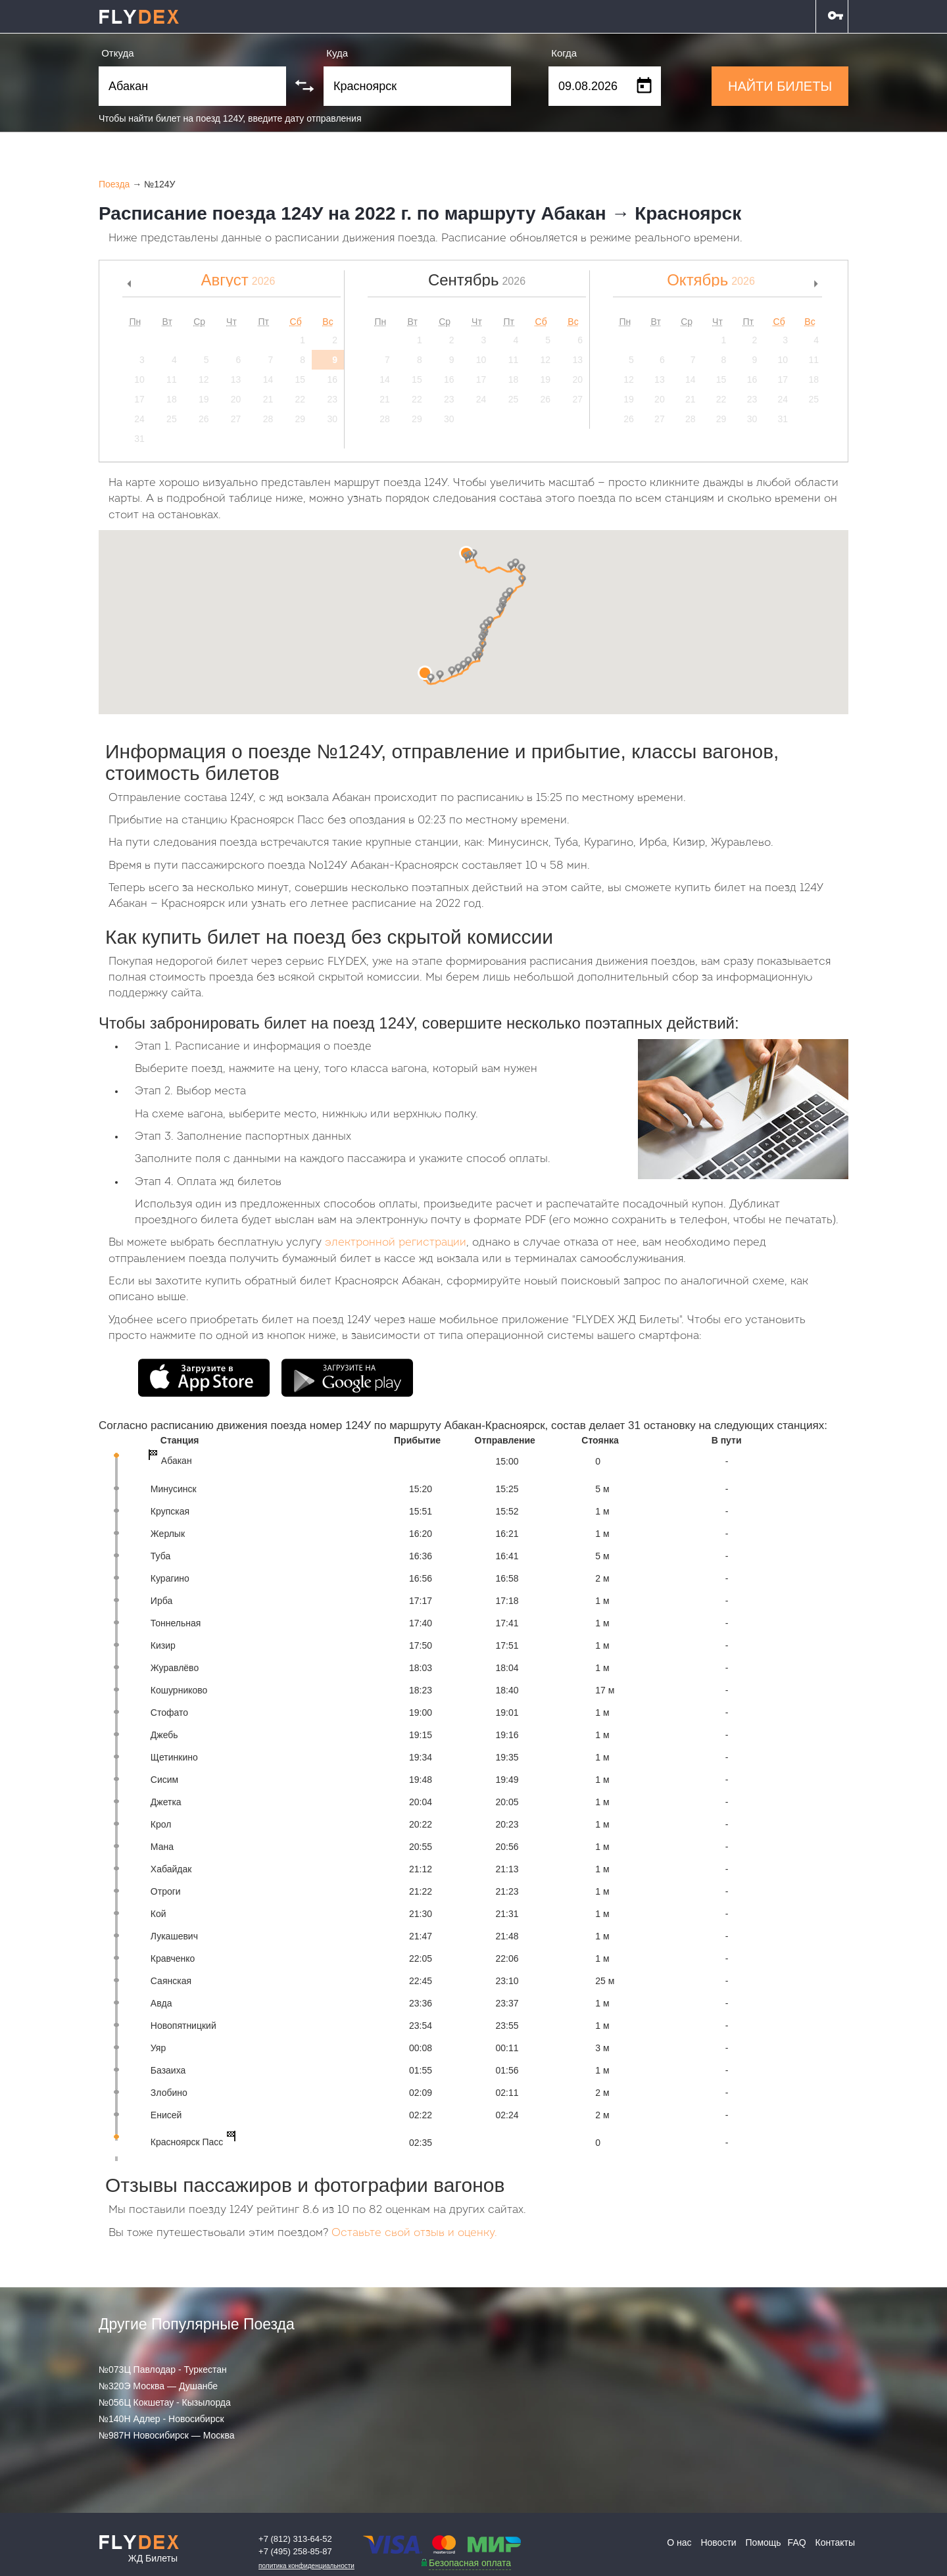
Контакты (835, 2542)
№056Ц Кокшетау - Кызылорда (165, 2402)
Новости (718, 2542)
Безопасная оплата (470, 2563)
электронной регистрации (395, 1242)
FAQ (797, 2542)
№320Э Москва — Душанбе (158, 2386)
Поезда (114, 184)
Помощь (763, 2542)
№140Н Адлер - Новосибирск (161, 2419)
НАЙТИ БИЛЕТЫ (780, 86)
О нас (679, 2542)
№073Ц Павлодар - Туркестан (163, 2369)
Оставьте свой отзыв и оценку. (414, 2233)
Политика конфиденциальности (306, 2565)
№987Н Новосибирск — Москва (167, 2435)
